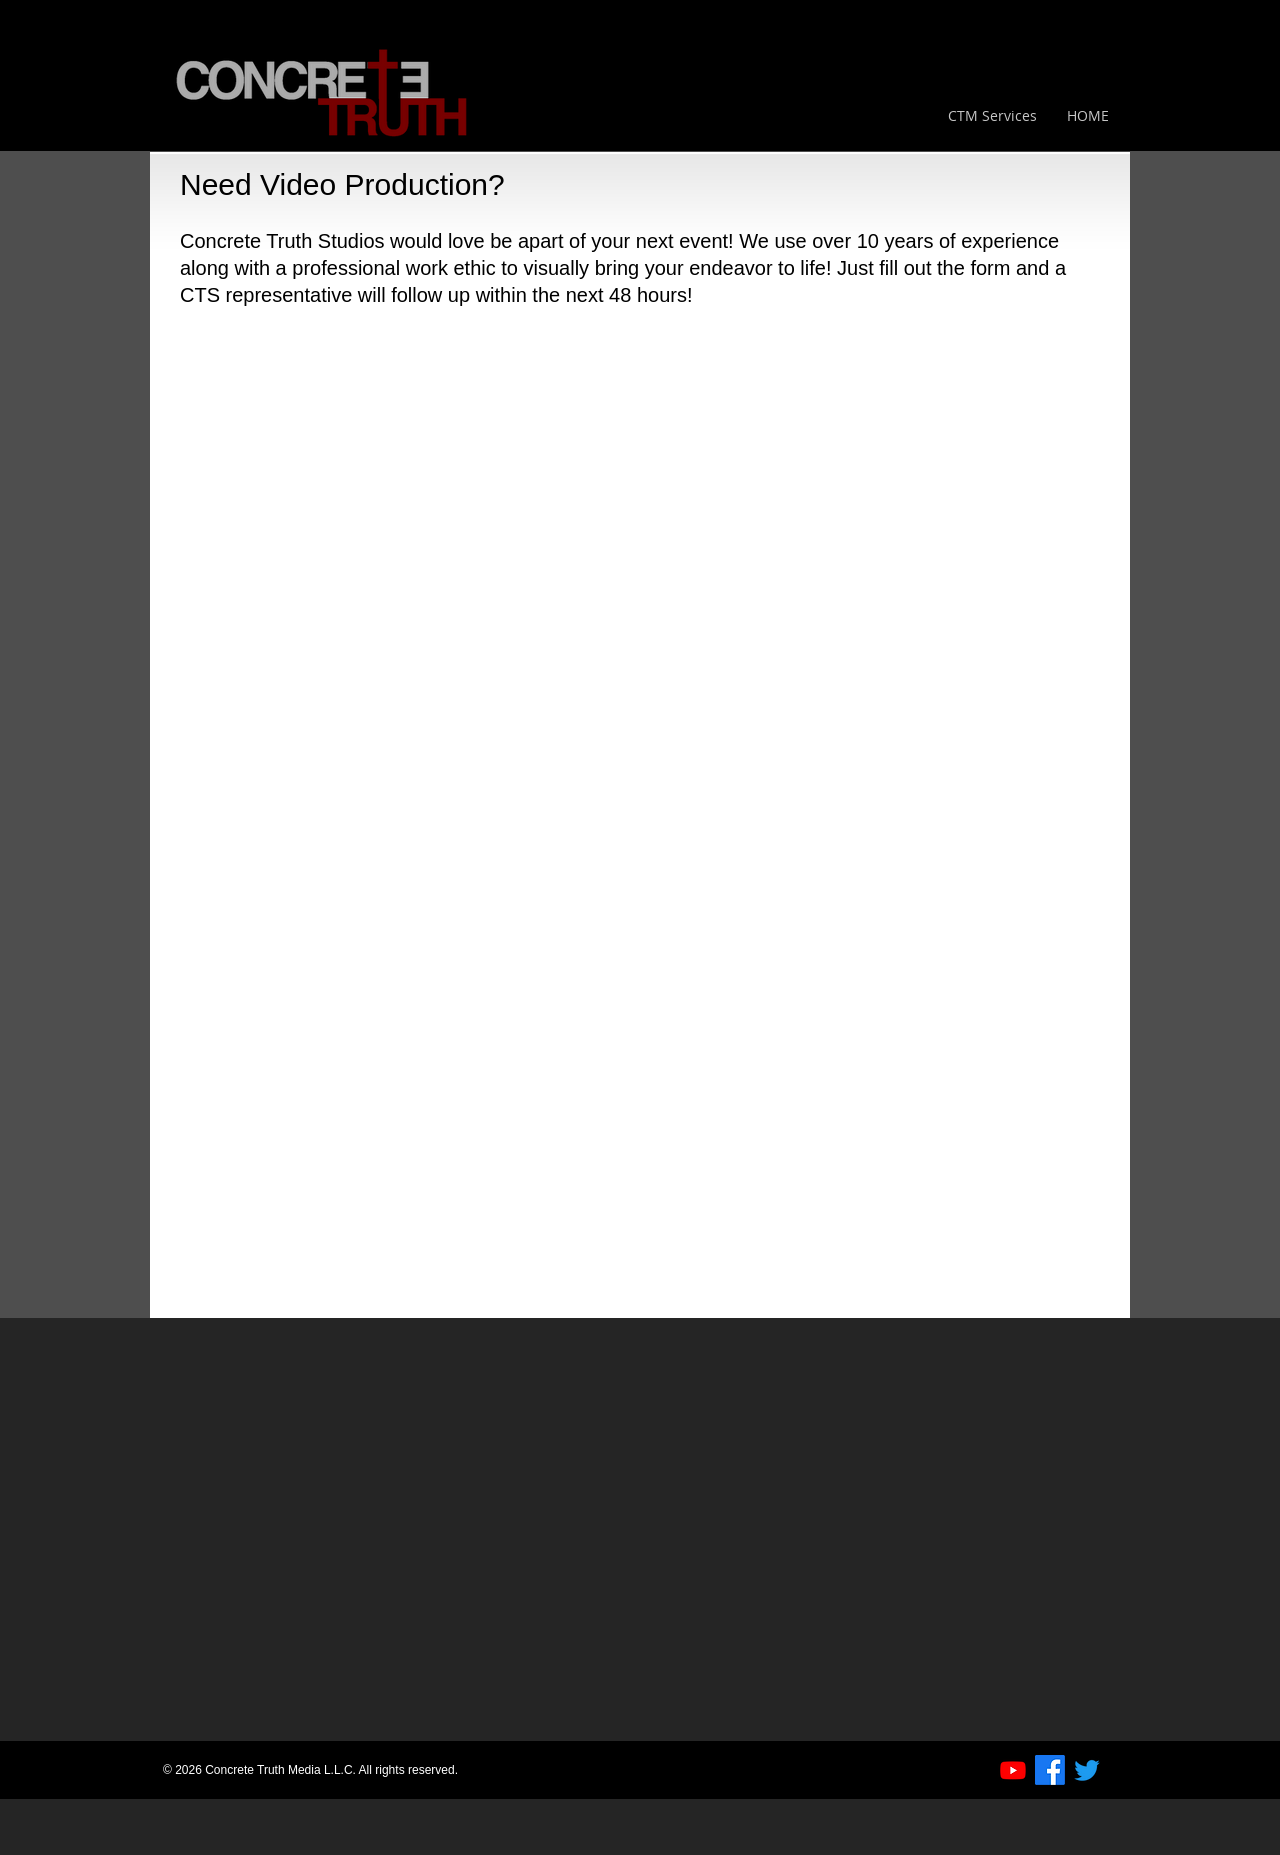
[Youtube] (1013, 1770)
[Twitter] (1087, 1770)
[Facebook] (1050, 1770)
